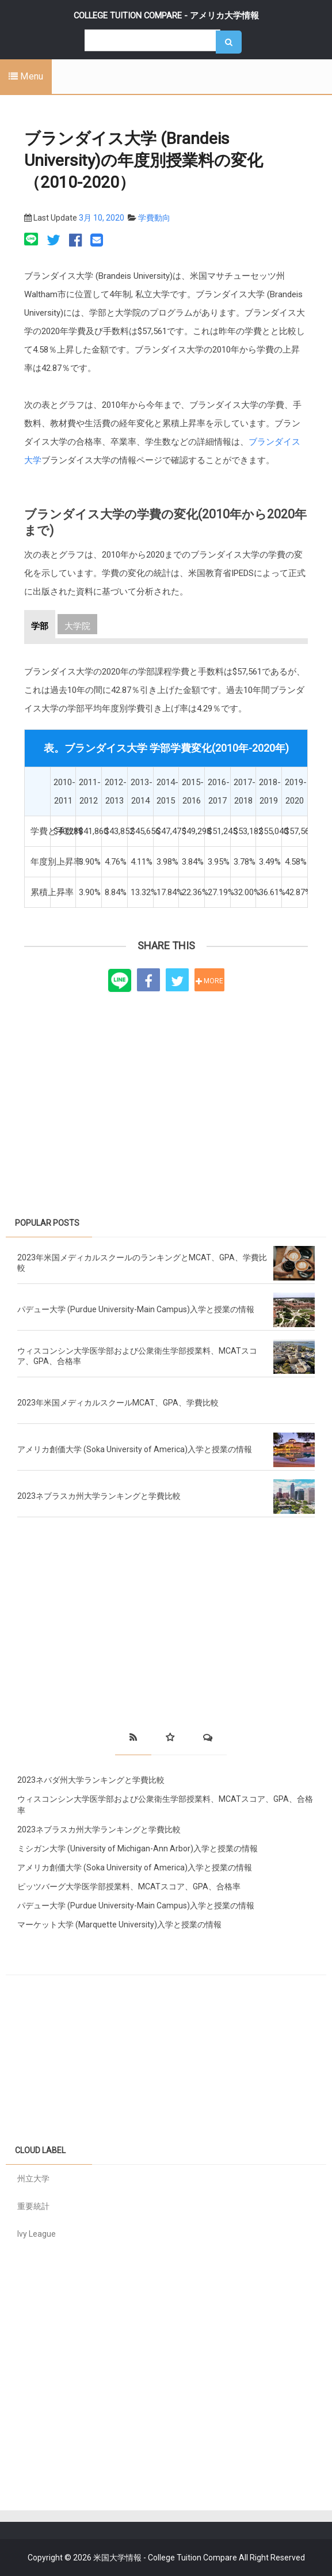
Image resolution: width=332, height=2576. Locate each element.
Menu (26, 76)
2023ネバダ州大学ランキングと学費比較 (91, 1780)
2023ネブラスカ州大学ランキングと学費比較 (99, 1496)
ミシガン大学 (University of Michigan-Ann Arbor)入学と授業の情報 (137, 1848)
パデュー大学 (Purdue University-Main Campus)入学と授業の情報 (135, 1309)
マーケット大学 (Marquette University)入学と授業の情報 (119, 1924)
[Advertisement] (166, 1092)
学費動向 (154, 217)
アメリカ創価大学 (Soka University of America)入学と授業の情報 (134, 1449)
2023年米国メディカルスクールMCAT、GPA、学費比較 (118, 1402)
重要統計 (33, 2206)
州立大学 (33, 2178)
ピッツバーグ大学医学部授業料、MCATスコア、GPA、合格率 (129, 1886)
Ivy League (36, 2233)
